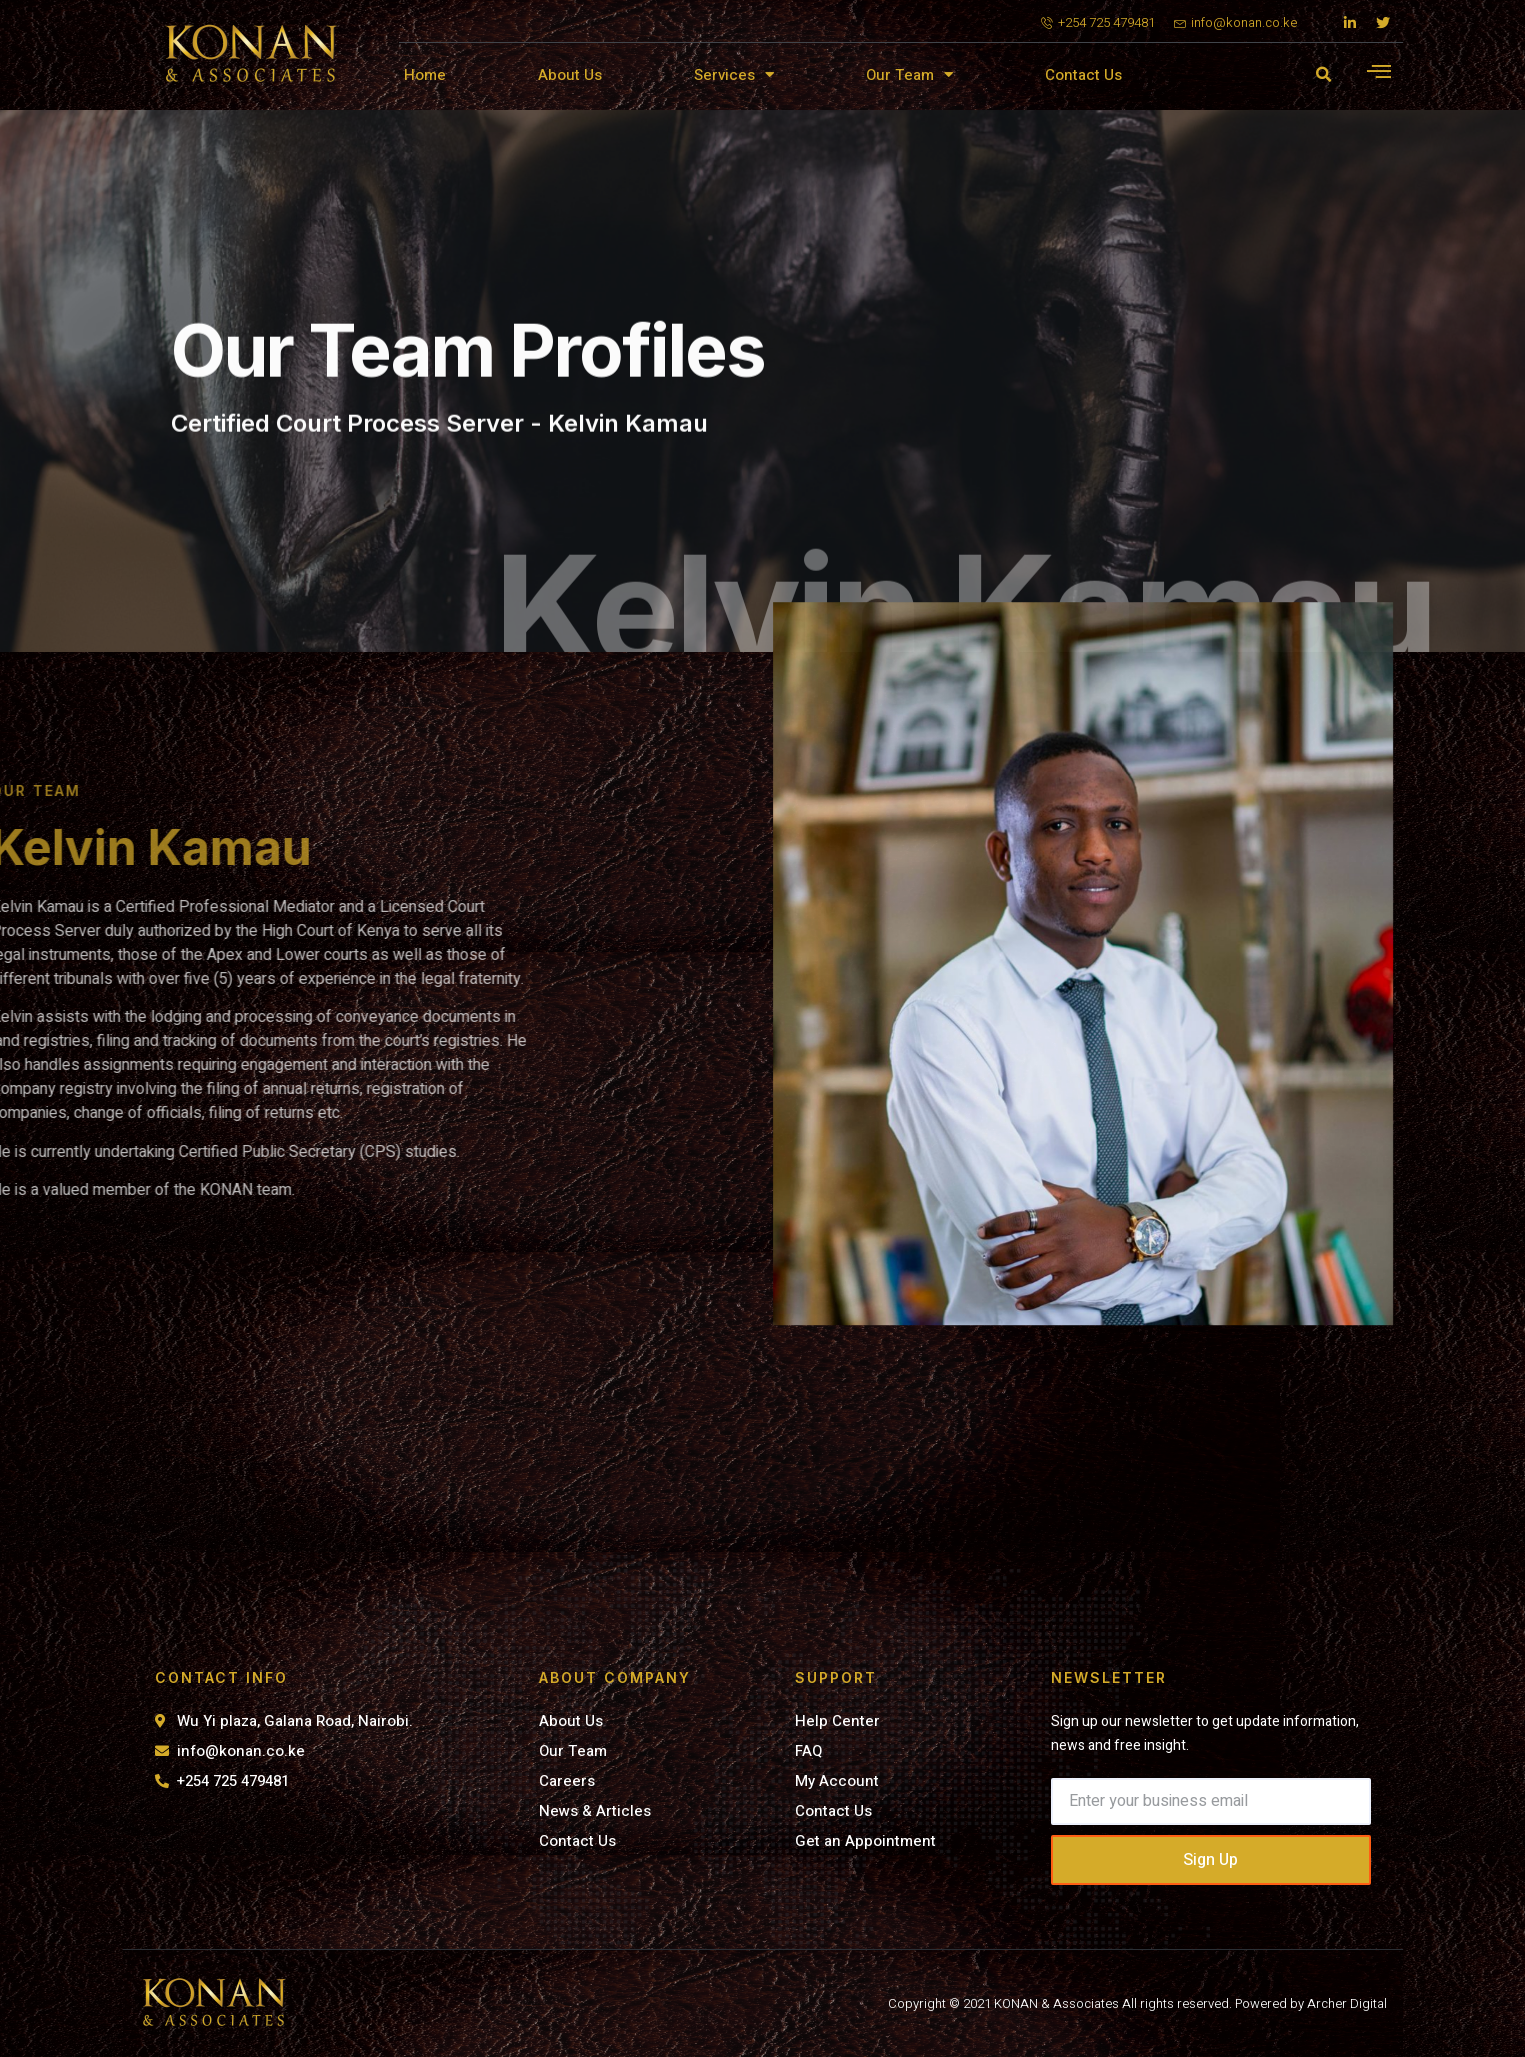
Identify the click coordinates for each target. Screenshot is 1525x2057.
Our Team (909, 74)
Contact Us (1083, 75)
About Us (570, 75)
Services (734, 74)
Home (425, 75)
